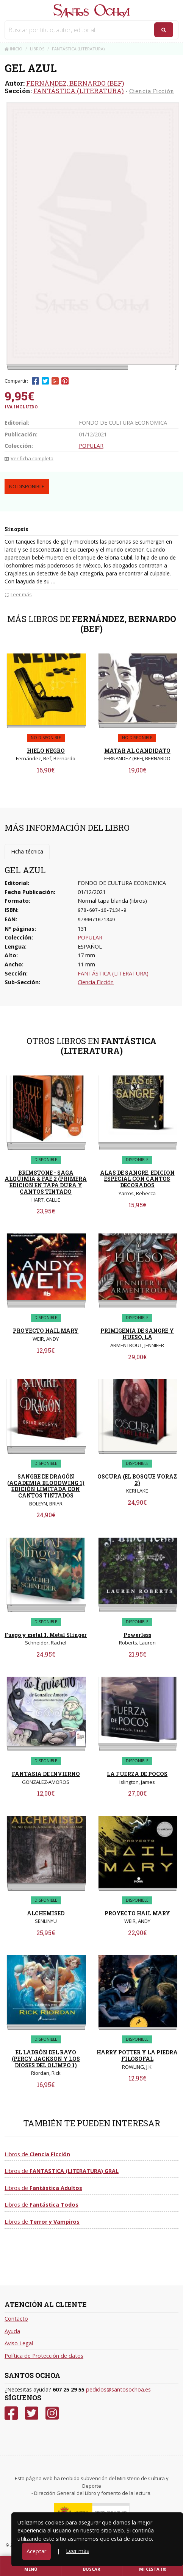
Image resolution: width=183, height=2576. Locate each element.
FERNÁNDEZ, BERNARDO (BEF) (75, 83)
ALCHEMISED (45, 1913)
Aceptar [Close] (36, 2551)
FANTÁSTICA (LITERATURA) (78, 90)
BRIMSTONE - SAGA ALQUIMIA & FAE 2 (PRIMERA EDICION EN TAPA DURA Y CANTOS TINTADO (46, 1182)
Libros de (37, 2154)
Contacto (16, 2318)
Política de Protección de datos (44, 2355)
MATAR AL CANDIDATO (137, 750)
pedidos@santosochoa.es (118, 2389)
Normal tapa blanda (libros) (112, 900)
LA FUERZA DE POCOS (137, 1773)
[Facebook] (11, 2413)
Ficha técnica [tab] (27, 851)
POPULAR (91, 445)
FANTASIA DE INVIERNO (46, 1773)
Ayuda (12, 2331)
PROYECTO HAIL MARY (45, 1330)
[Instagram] (52, 2413)
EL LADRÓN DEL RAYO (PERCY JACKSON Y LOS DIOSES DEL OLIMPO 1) (46, 2059)
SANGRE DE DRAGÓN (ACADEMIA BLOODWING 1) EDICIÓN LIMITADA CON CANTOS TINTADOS (45, 1486)
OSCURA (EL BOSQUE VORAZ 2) (137, 1480)
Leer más (77, 2550)
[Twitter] (31, 2413)
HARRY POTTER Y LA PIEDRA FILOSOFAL (137, 2055)
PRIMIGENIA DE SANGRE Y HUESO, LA (137, 1334)
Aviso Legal (19, 2343)
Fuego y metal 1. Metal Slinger (46, 1634)
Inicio (13, 49)
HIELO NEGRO (46, 750)
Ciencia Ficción (151, 91)
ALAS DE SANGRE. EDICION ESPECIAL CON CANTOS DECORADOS (137, 1179)
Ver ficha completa (29, 458)
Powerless (137, 1634)
